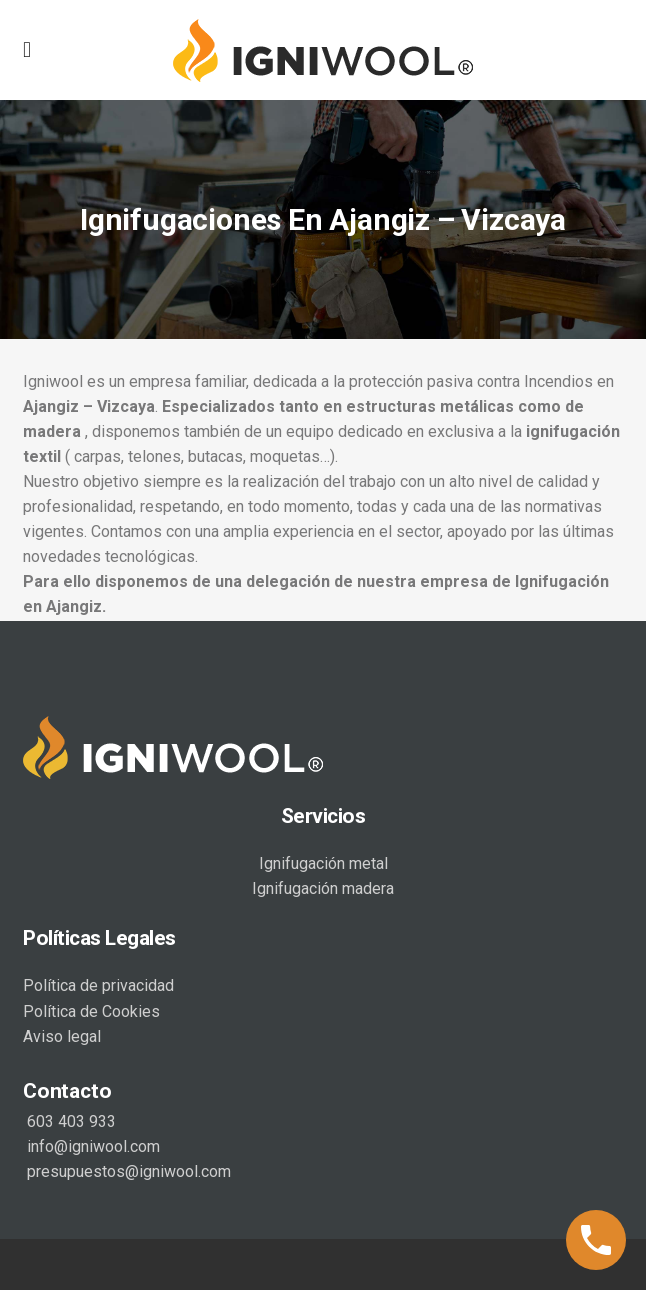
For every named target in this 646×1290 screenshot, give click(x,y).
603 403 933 (69, 1119)
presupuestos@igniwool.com (127, 1169)
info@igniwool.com (91, 1144)
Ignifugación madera (323, 886)
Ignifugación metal (323, 861)
